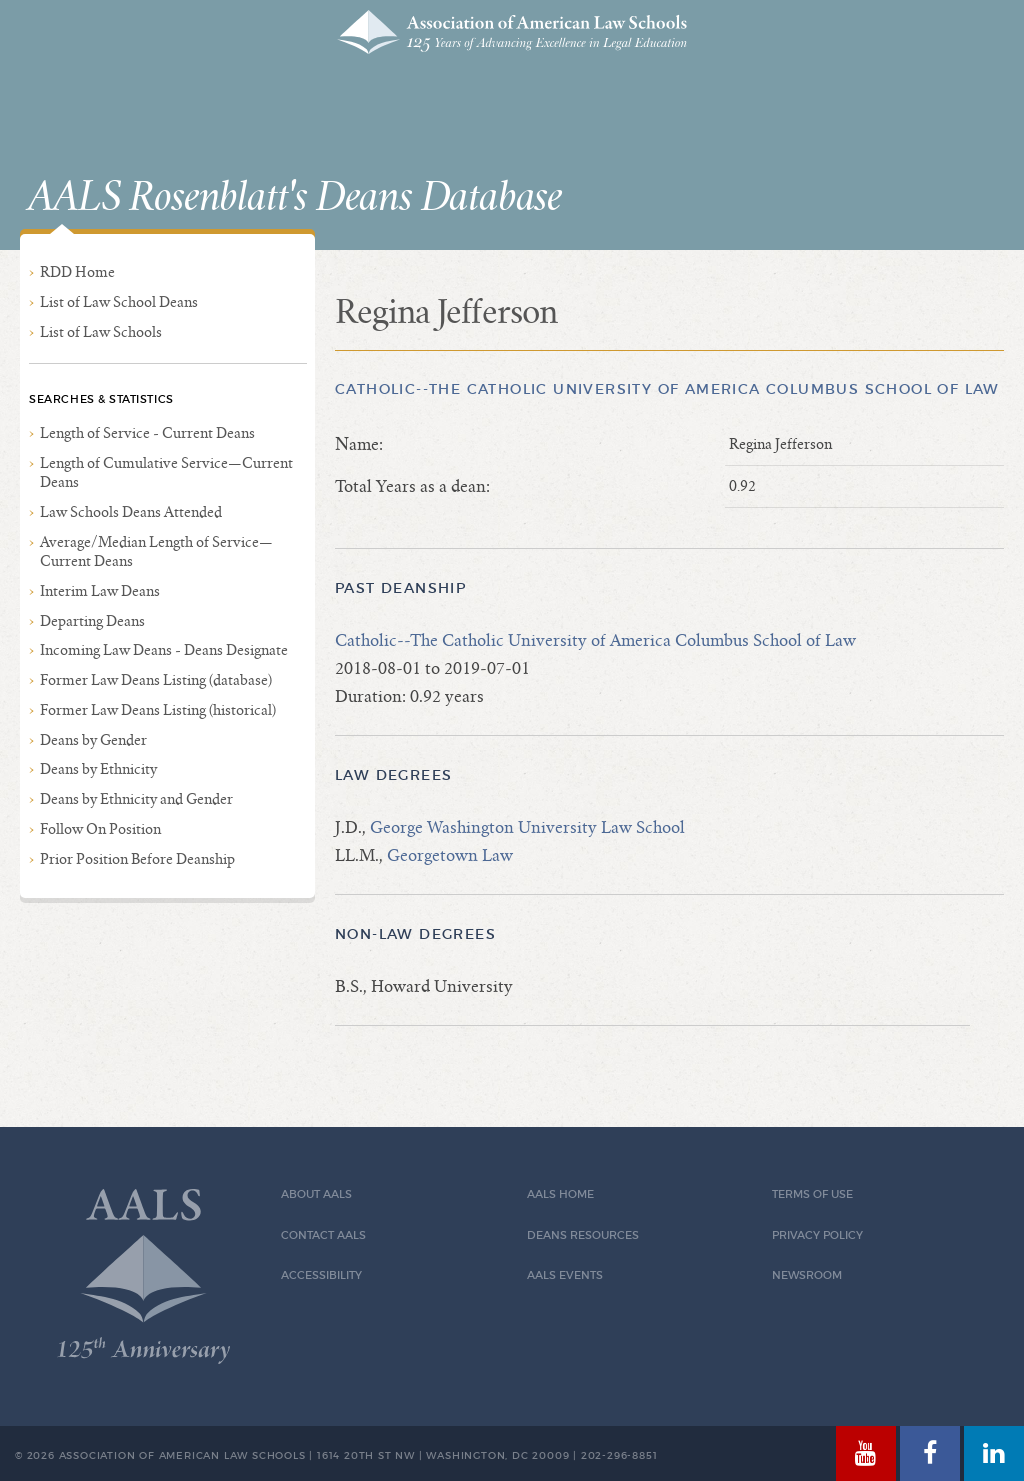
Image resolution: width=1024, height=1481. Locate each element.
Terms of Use (812, 1194)
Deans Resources (583, 1235)
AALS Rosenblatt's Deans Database (295, 198)
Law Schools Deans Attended (131, 512)
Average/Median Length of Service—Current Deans (156, 551)
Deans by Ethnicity (98, 769)
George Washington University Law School (527, 827)
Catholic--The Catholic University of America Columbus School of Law (667, 389)
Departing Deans (92, 621)
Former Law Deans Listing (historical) (158, 710)
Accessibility (321, 1275)
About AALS (316, 1194)
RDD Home (77, 272)
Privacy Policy (817, 1235)
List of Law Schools (101, 332)
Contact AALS (323, 1235)
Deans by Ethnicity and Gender (136, 799)
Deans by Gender (93, 740)
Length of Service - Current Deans (147, 433)
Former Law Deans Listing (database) (156, 680)
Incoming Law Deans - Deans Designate (164, 650)
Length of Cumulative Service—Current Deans (166, 472)
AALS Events (565, 1275)
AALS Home (560, 1194)
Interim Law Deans (100, 591)
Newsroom (807, 1275)
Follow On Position (100, 829)
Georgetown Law (450, 855)
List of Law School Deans (119, 302)
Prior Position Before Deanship (137, 859)
